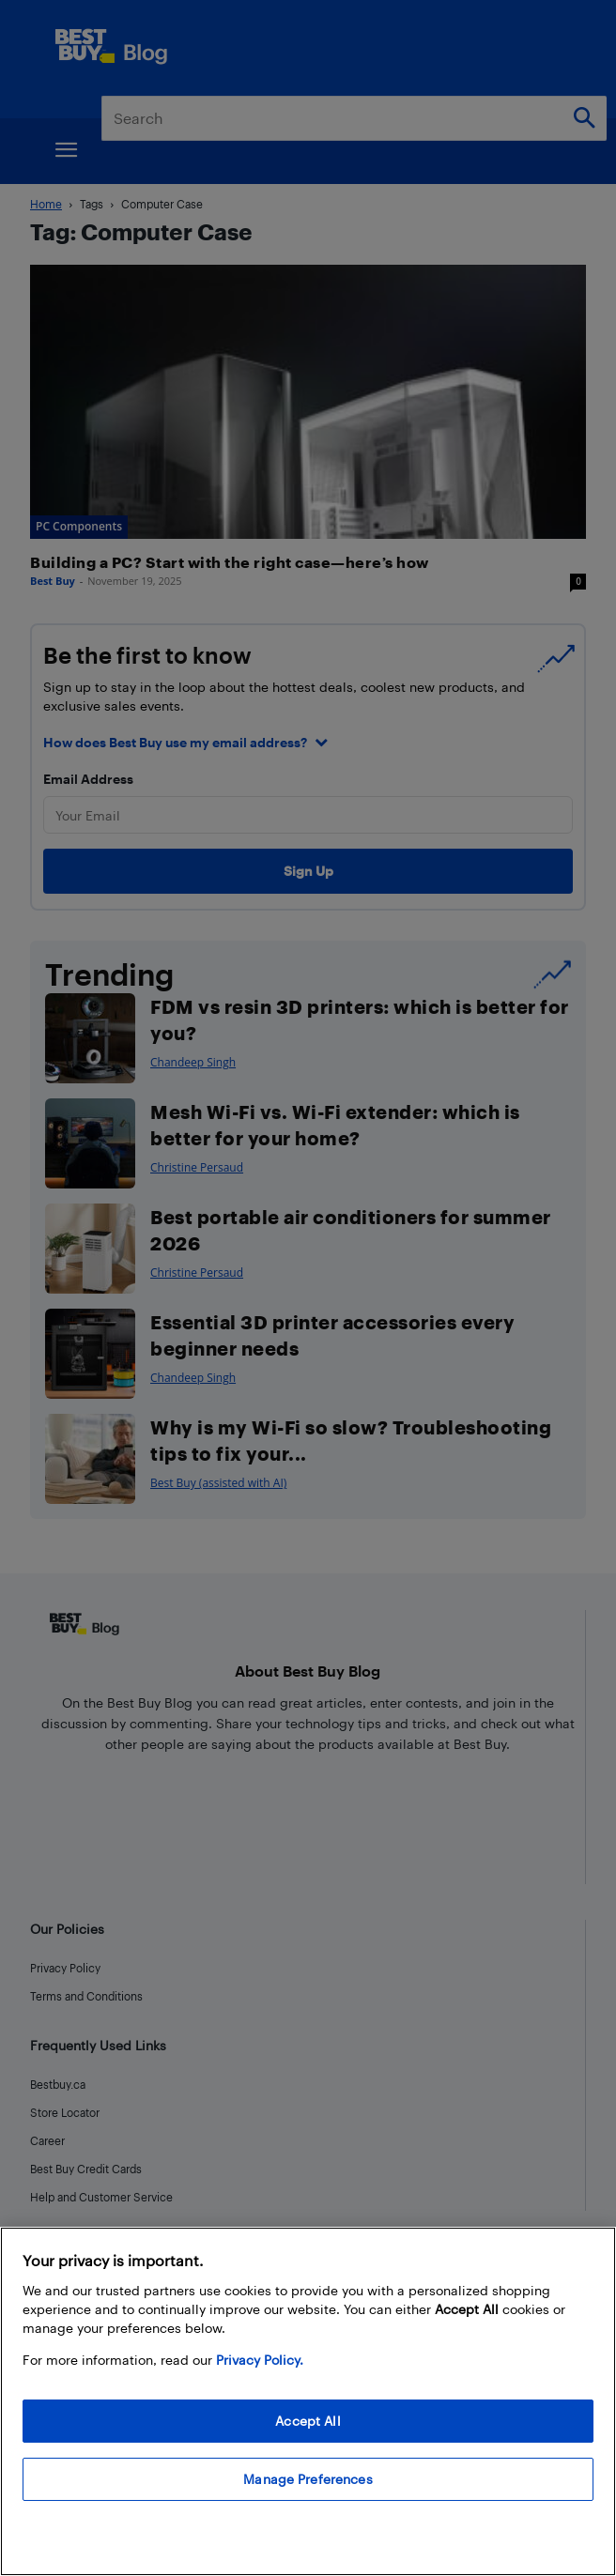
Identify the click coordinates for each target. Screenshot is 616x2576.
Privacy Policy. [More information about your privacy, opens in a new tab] (259, 2360)
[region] (308, 2401)
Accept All (307, 2421)
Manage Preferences (308, 2479)
